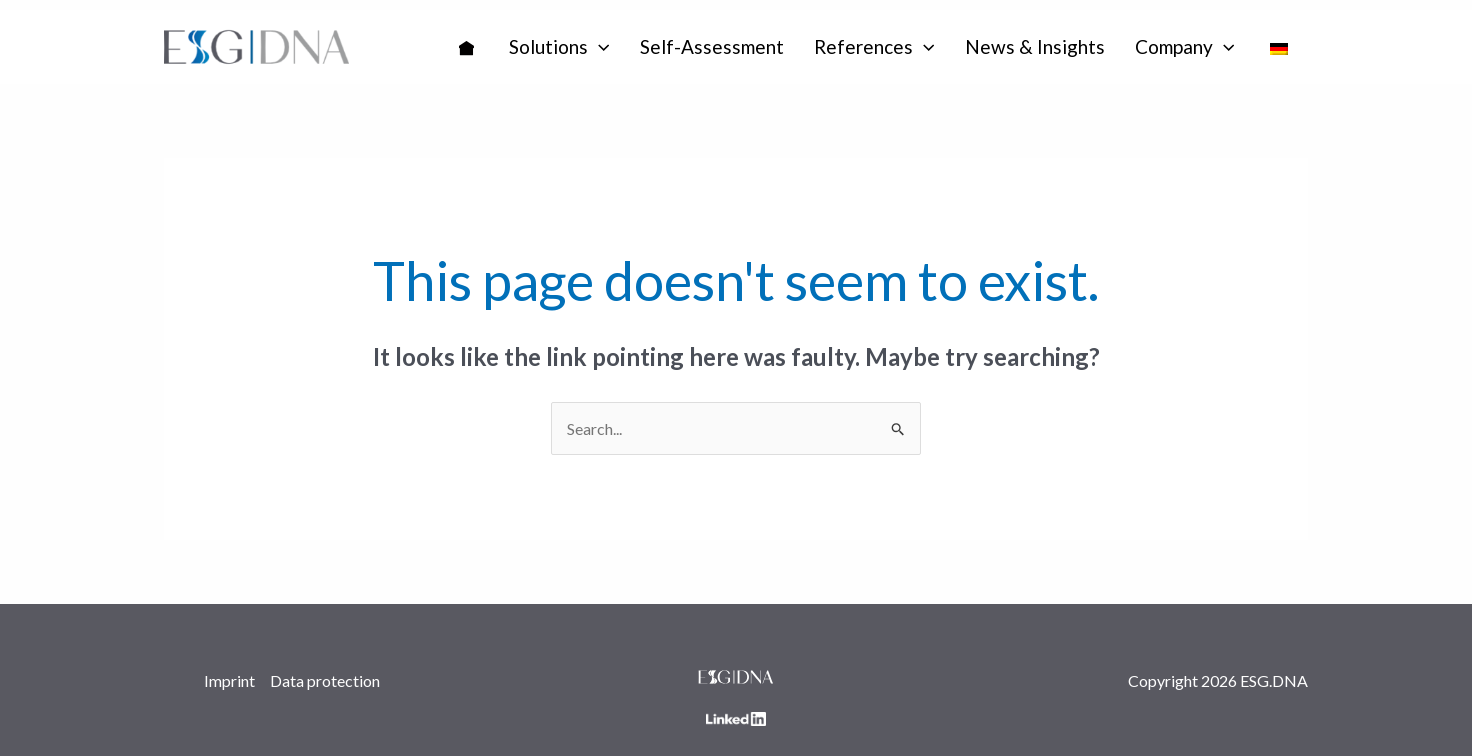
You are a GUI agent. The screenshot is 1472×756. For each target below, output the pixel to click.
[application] (598, 47)
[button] (559, 47)
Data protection (325, 680)
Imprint (229, 680)
